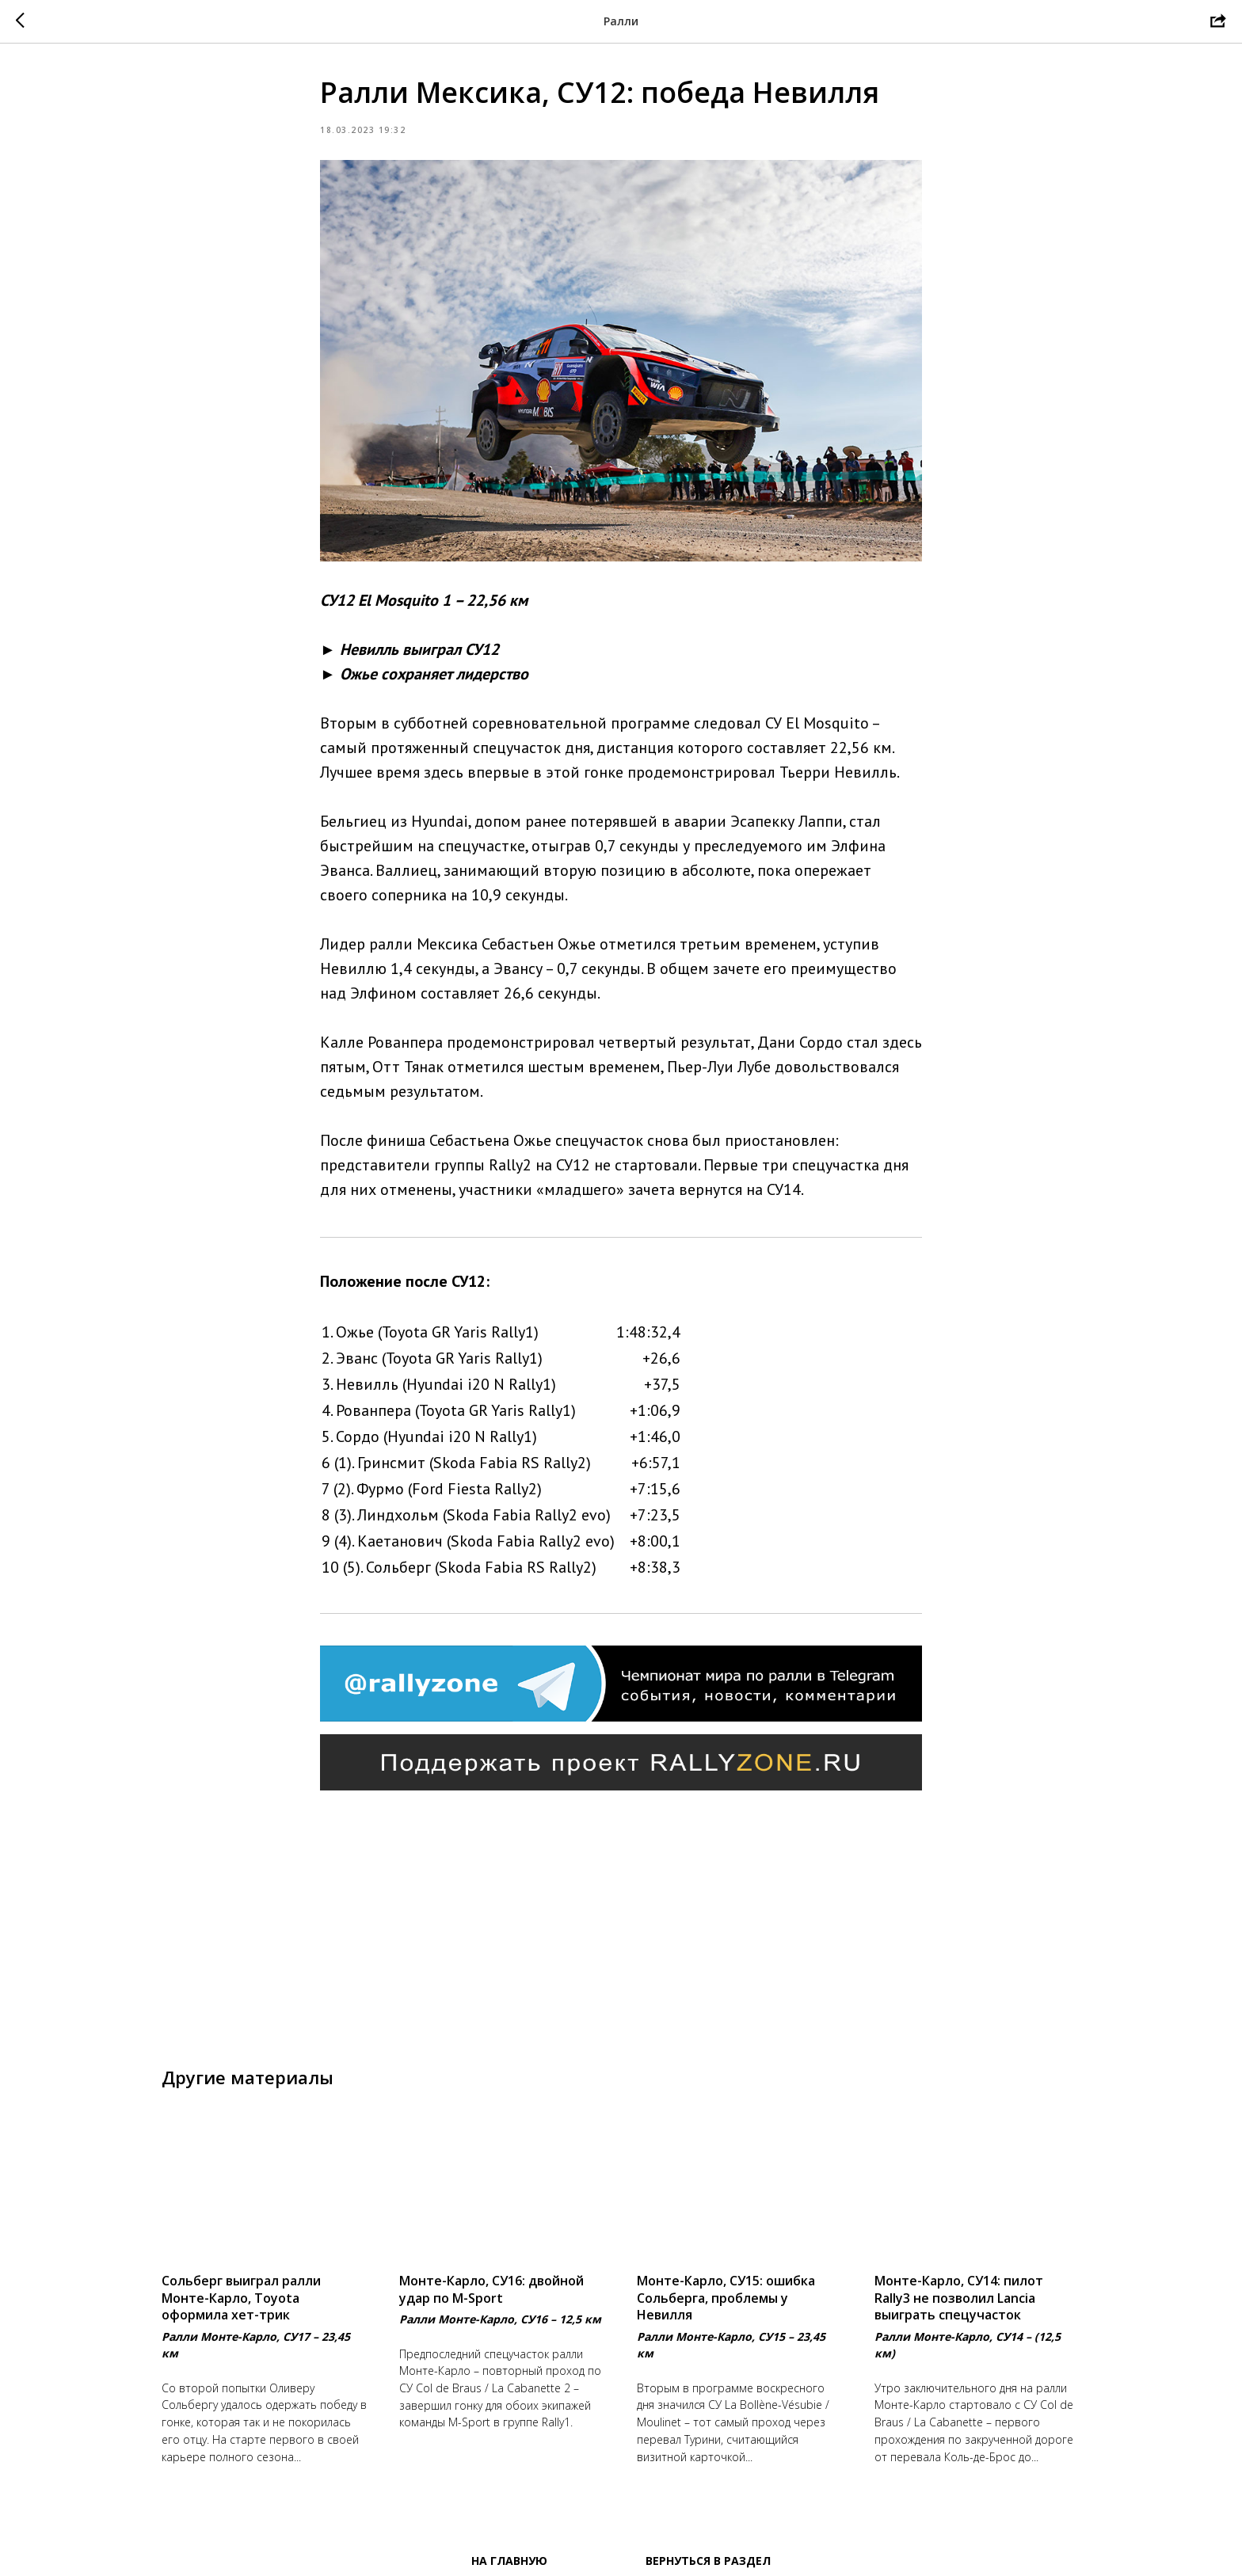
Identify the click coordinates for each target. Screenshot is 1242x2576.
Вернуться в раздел (708, 2560)
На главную (509, 2560)
